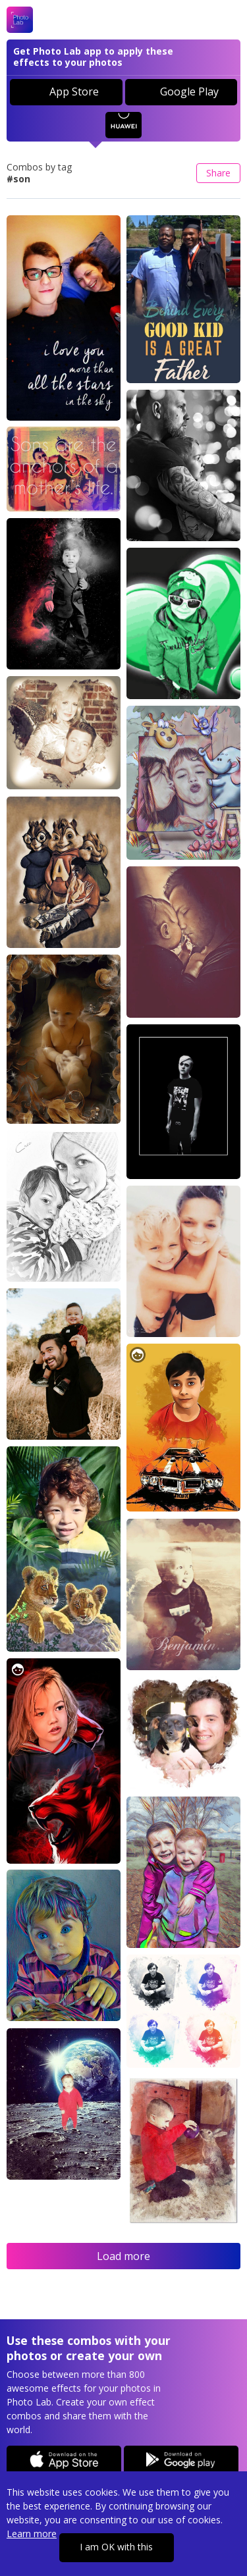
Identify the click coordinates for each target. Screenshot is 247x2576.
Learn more (32, 2533)
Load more (123, 2256)
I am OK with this (116, 2546)
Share (218, 173)
